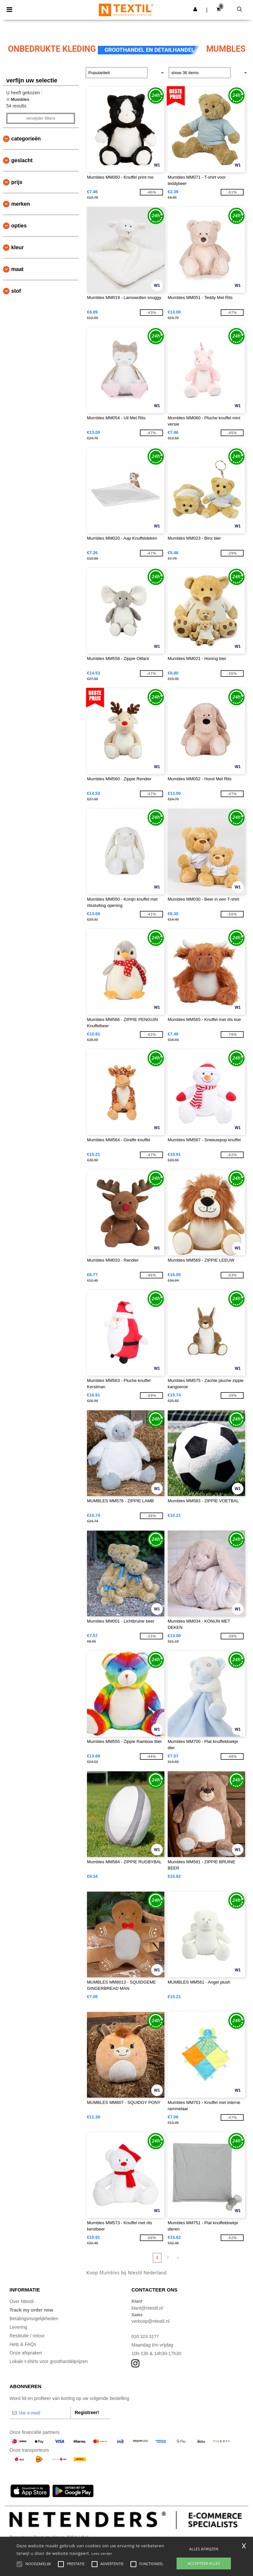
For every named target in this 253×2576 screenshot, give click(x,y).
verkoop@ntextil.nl (150, 2321)
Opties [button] (19, 225)
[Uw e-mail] (40, 2413)
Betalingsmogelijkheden (34, 2318)
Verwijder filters (40, 118)
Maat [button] (17, 269)
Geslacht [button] (22, 160)
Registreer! (87, 2412)
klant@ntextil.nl (147, 2308)
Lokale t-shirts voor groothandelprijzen (49, 2361)
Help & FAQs (23, 2344)
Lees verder (101, 2553)
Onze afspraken (26, 2352)
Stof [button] (16, 291)
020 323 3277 (145, 2336)
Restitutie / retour (27, 2335)
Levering (18, 2327)
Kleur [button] (17, 247)
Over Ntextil (22, 2301)
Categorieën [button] (26, 138)
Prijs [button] (16, 182)
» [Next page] (178, 2257)
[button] (195, 9)
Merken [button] (20, 204)
